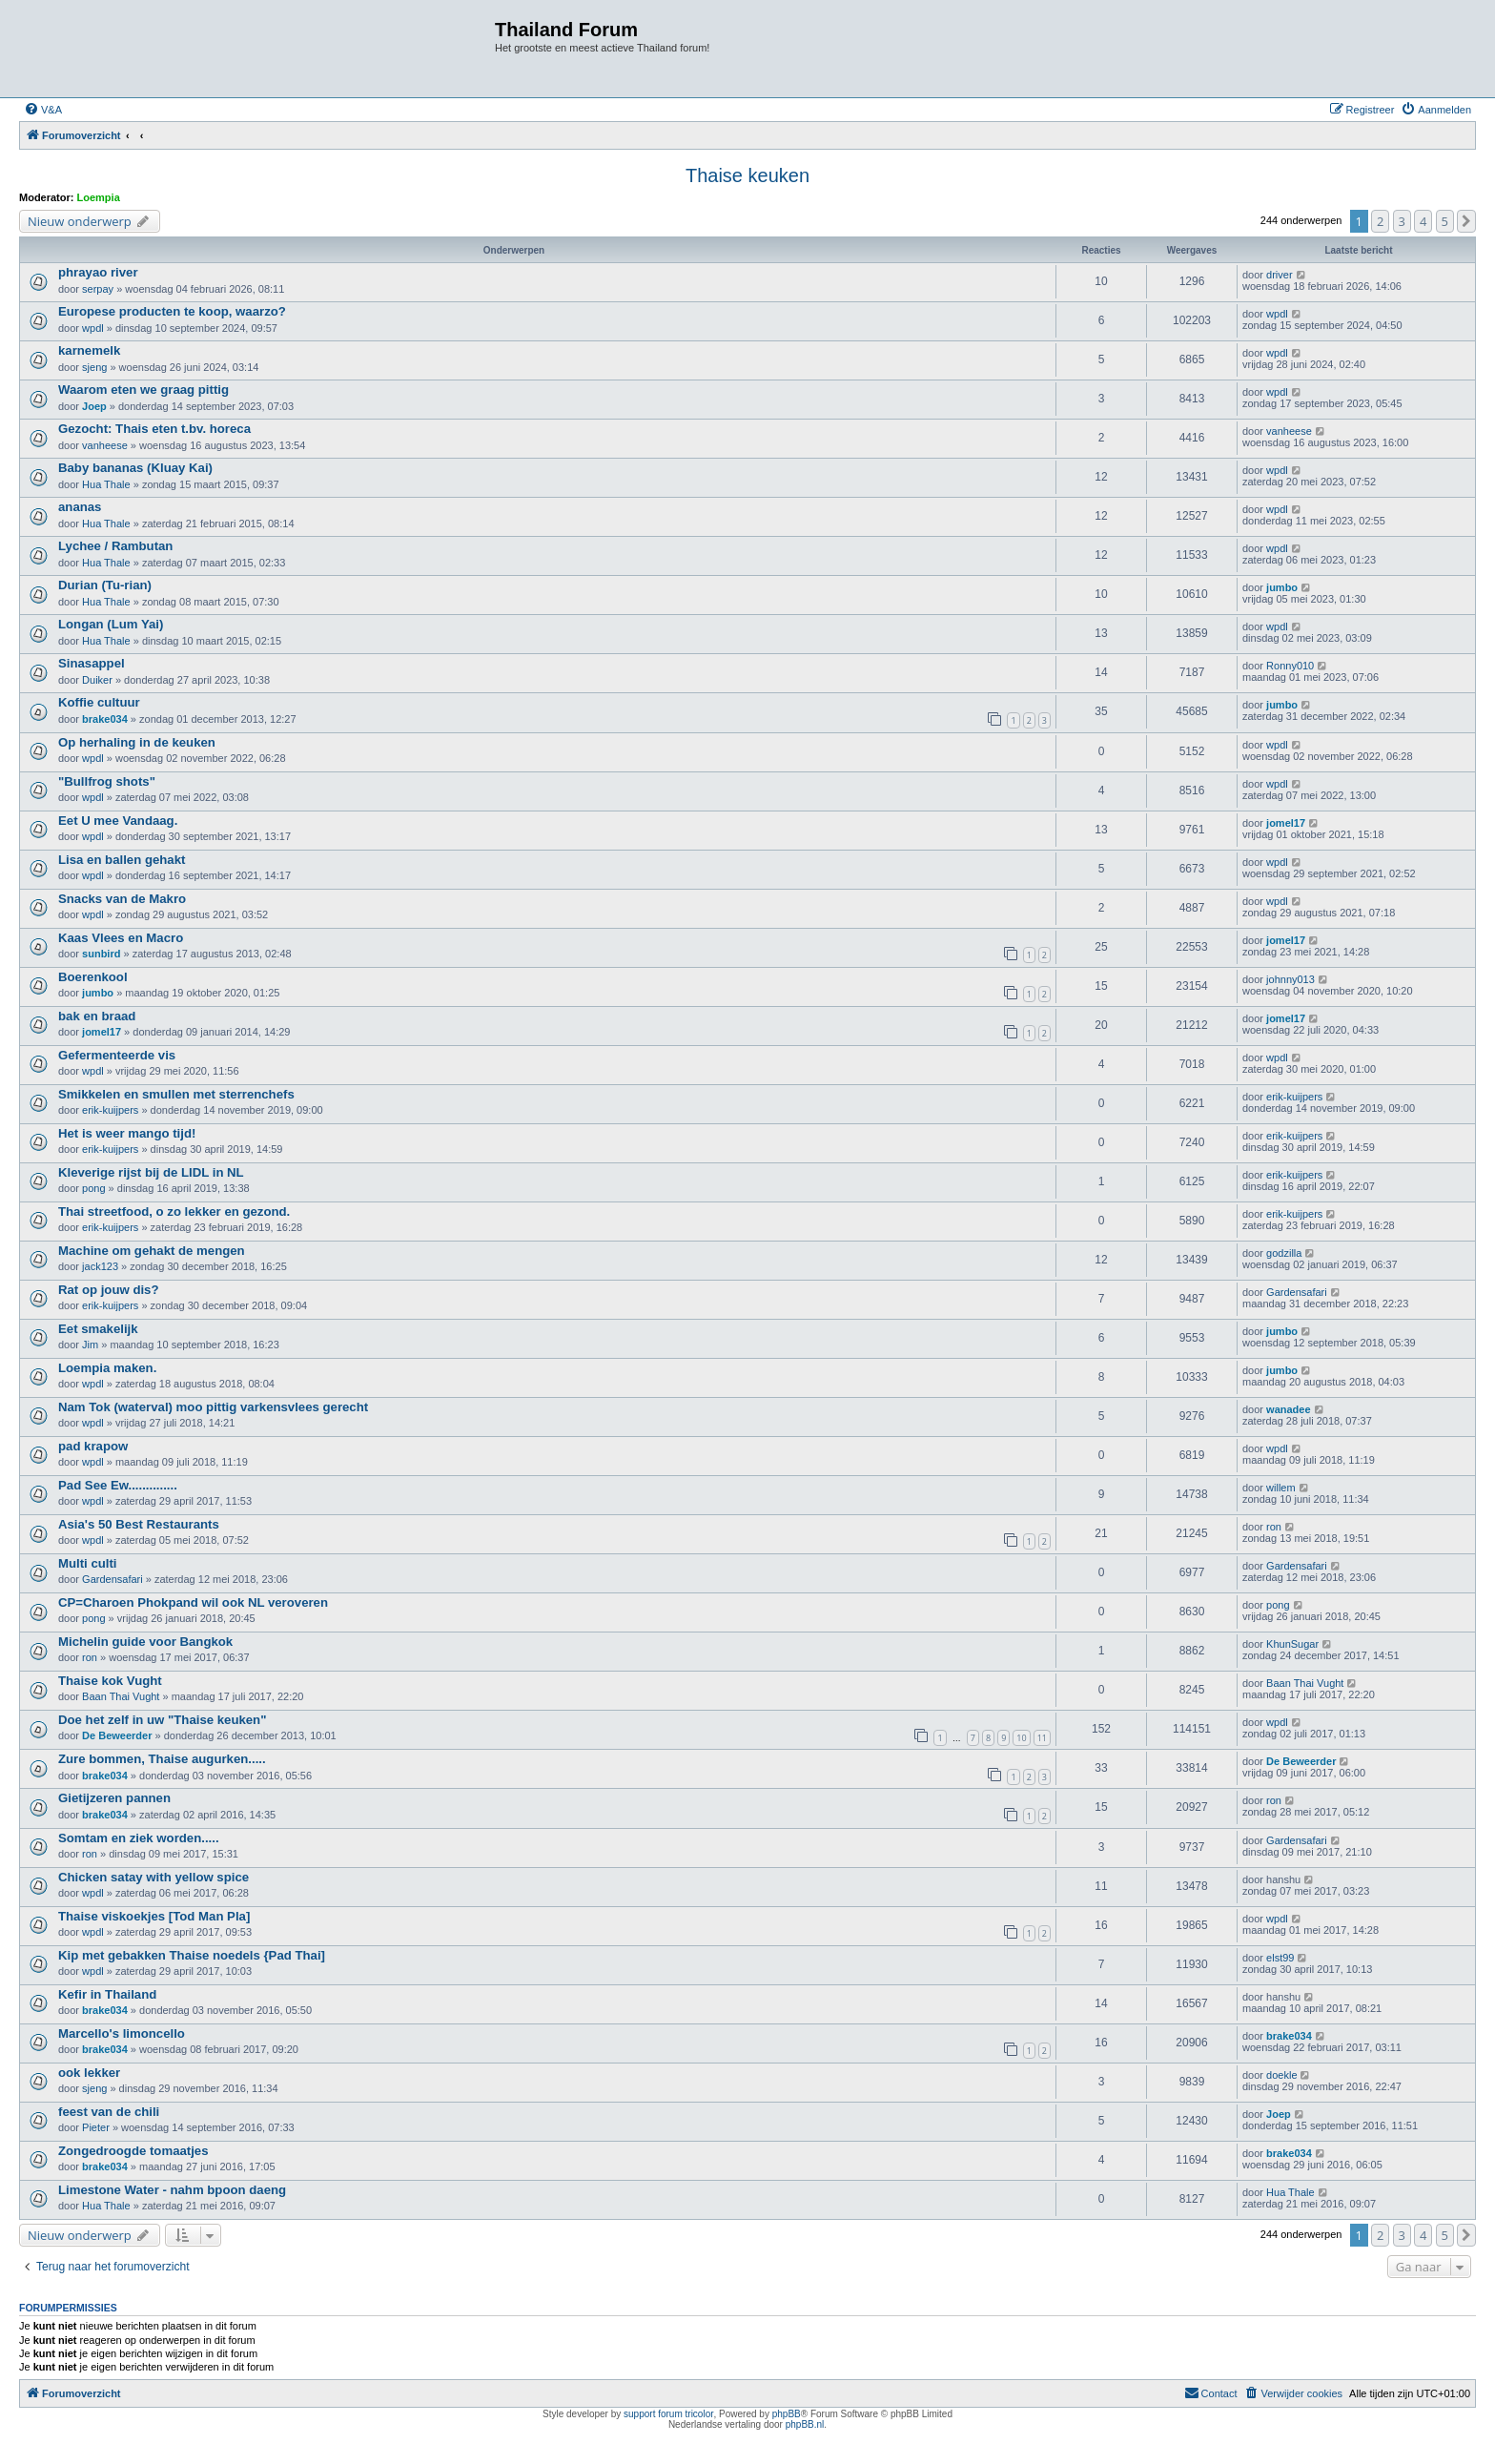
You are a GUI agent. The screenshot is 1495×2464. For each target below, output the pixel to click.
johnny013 (1290, 979)
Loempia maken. (107, 1368)
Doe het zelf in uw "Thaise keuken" (162, 1720)
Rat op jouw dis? (108, 1290)
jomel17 (1285, 823)
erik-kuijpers (110, 1110)
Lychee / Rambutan (115, 546)
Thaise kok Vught (110, 1680)
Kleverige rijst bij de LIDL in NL (151, 1172)
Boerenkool (93, 977)
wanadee (1288, 1409)
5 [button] (1445, 221)
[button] (1466, 221)
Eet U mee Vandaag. (117, 820)
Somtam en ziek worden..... (138, 1838)
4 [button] (1423, 221)
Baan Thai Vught (120, 1696)
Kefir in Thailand (107, 1994)
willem (1281, 1487)
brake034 (105, 719)
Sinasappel (91, 663)
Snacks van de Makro (122, 899)
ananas (79, 507)
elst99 (1280, 1957)
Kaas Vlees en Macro (120, 938)
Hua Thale (106, 484)
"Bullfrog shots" (106, 781)
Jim (90, 1344)
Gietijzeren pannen (114, 1798)
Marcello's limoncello (121, 2033)
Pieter (96, 2127)
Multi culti (87, 1563)
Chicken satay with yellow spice (153, 1877)
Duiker (97, 680)
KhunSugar (1292, 1644)
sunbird (101, 953)
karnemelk (89, 350)
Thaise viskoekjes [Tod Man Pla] (154, 1916)
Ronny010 (1290, 665)
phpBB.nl (805, 2424)
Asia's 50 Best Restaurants (138, 1524)
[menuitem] (43, 109)
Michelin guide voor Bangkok (145, 1641)
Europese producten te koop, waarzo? (172, 311)
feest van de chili (108, 2112)
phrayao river (98, 272)
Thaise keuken (747, 175)
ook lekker (89, 2072)
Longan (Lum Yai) (110, 624)
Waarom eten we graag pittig (143, 389)
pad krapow (93, 1446)
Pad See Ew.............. (117, 1485)
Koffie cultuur (99, 702)
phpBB (786, 2414)
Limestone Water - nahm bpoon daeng (172, 2190)
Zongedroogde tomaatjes (133, 2151)
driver (1279, 274)
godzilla (1283, 1253)
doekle (1281, 2075)
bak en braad (96, 1016)
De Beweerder (117, 1735)
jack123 (100, 1266)
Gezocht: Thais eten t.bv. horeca (154, 428)
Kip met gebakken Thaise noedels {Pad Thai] (191, 1955)
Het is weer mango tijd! (126, 1133)
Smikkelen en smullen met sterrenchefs (176, 1094)
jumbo (1282, 587)
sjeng (94, 367)
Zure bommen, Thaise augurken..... (162, 1759)
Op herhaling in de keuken (136, 742)
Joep (94, 406)
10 (1021, 1738)
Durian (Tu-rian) (105, 585)
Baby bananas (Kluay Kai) (135, 468)
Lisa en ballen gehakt (121, 859)
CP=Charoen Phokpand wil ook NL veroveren (193, 1602)
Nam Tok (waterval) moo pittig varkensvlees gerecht (213, 1407)
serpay (97, 289)
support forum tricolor (668, 2414)
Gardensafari (1296, 1292)
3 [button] (1402, 221)
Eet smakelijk (98, 1329)
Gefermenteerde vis (116, 1055)
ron (1273, 1526)
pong (93, 1188)
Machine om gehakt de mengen (151, 1250)
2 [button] (1380, 221)
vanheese (105, 445)
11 (1042, 1738)
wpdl (93, 328)
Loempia (98, 197)
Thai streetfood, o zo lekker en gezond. (174, 1211)
